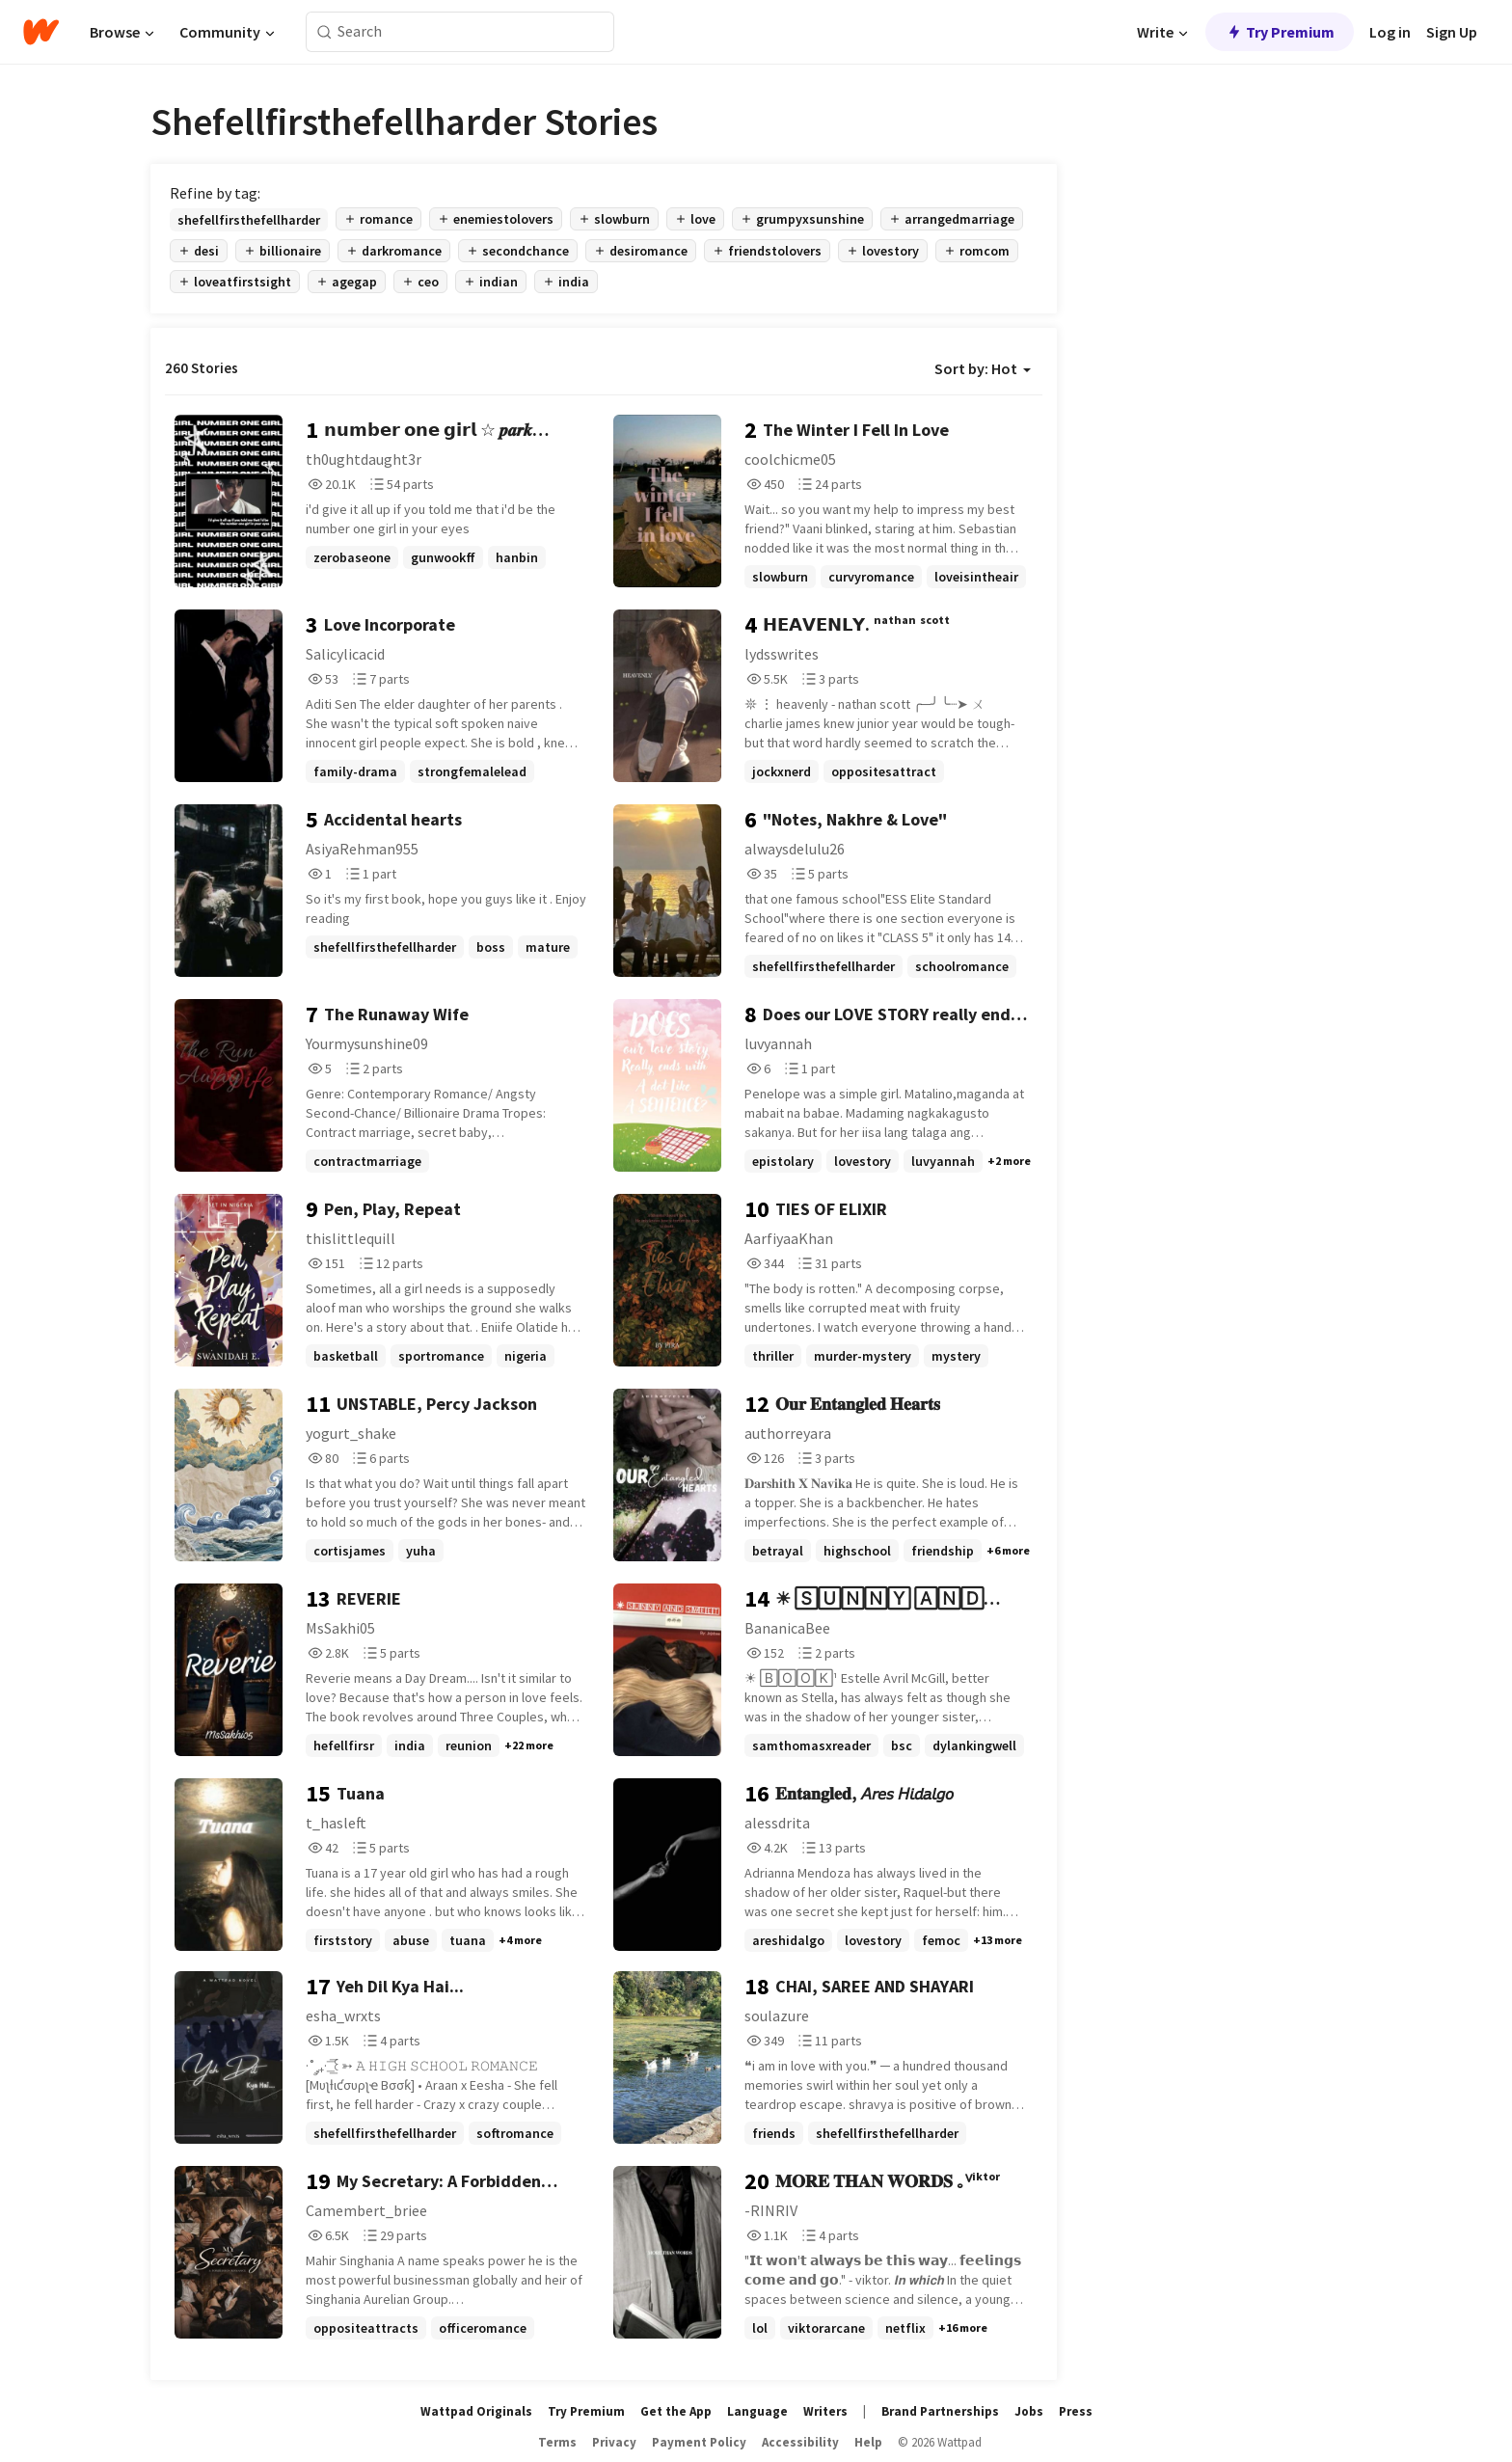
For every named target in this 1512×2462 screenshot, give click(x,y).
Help (868, 2442)
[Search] (324, 32)
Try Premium (1280, 31)
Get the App (676, 2411)
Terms (557, 2442)
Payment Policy (699, 2442)
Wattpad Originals (476, 2411)
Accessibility (800, 2442)
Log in (1390, 31)
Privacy (614, 2442)
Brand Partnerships (940, 2411)
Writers (825, 2411)
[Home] (41, 31)
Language (757, 2411)
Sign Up (1451, 31)
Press (1076, 2411)
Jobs (1028, 2411)
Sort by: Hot (982, 368)
